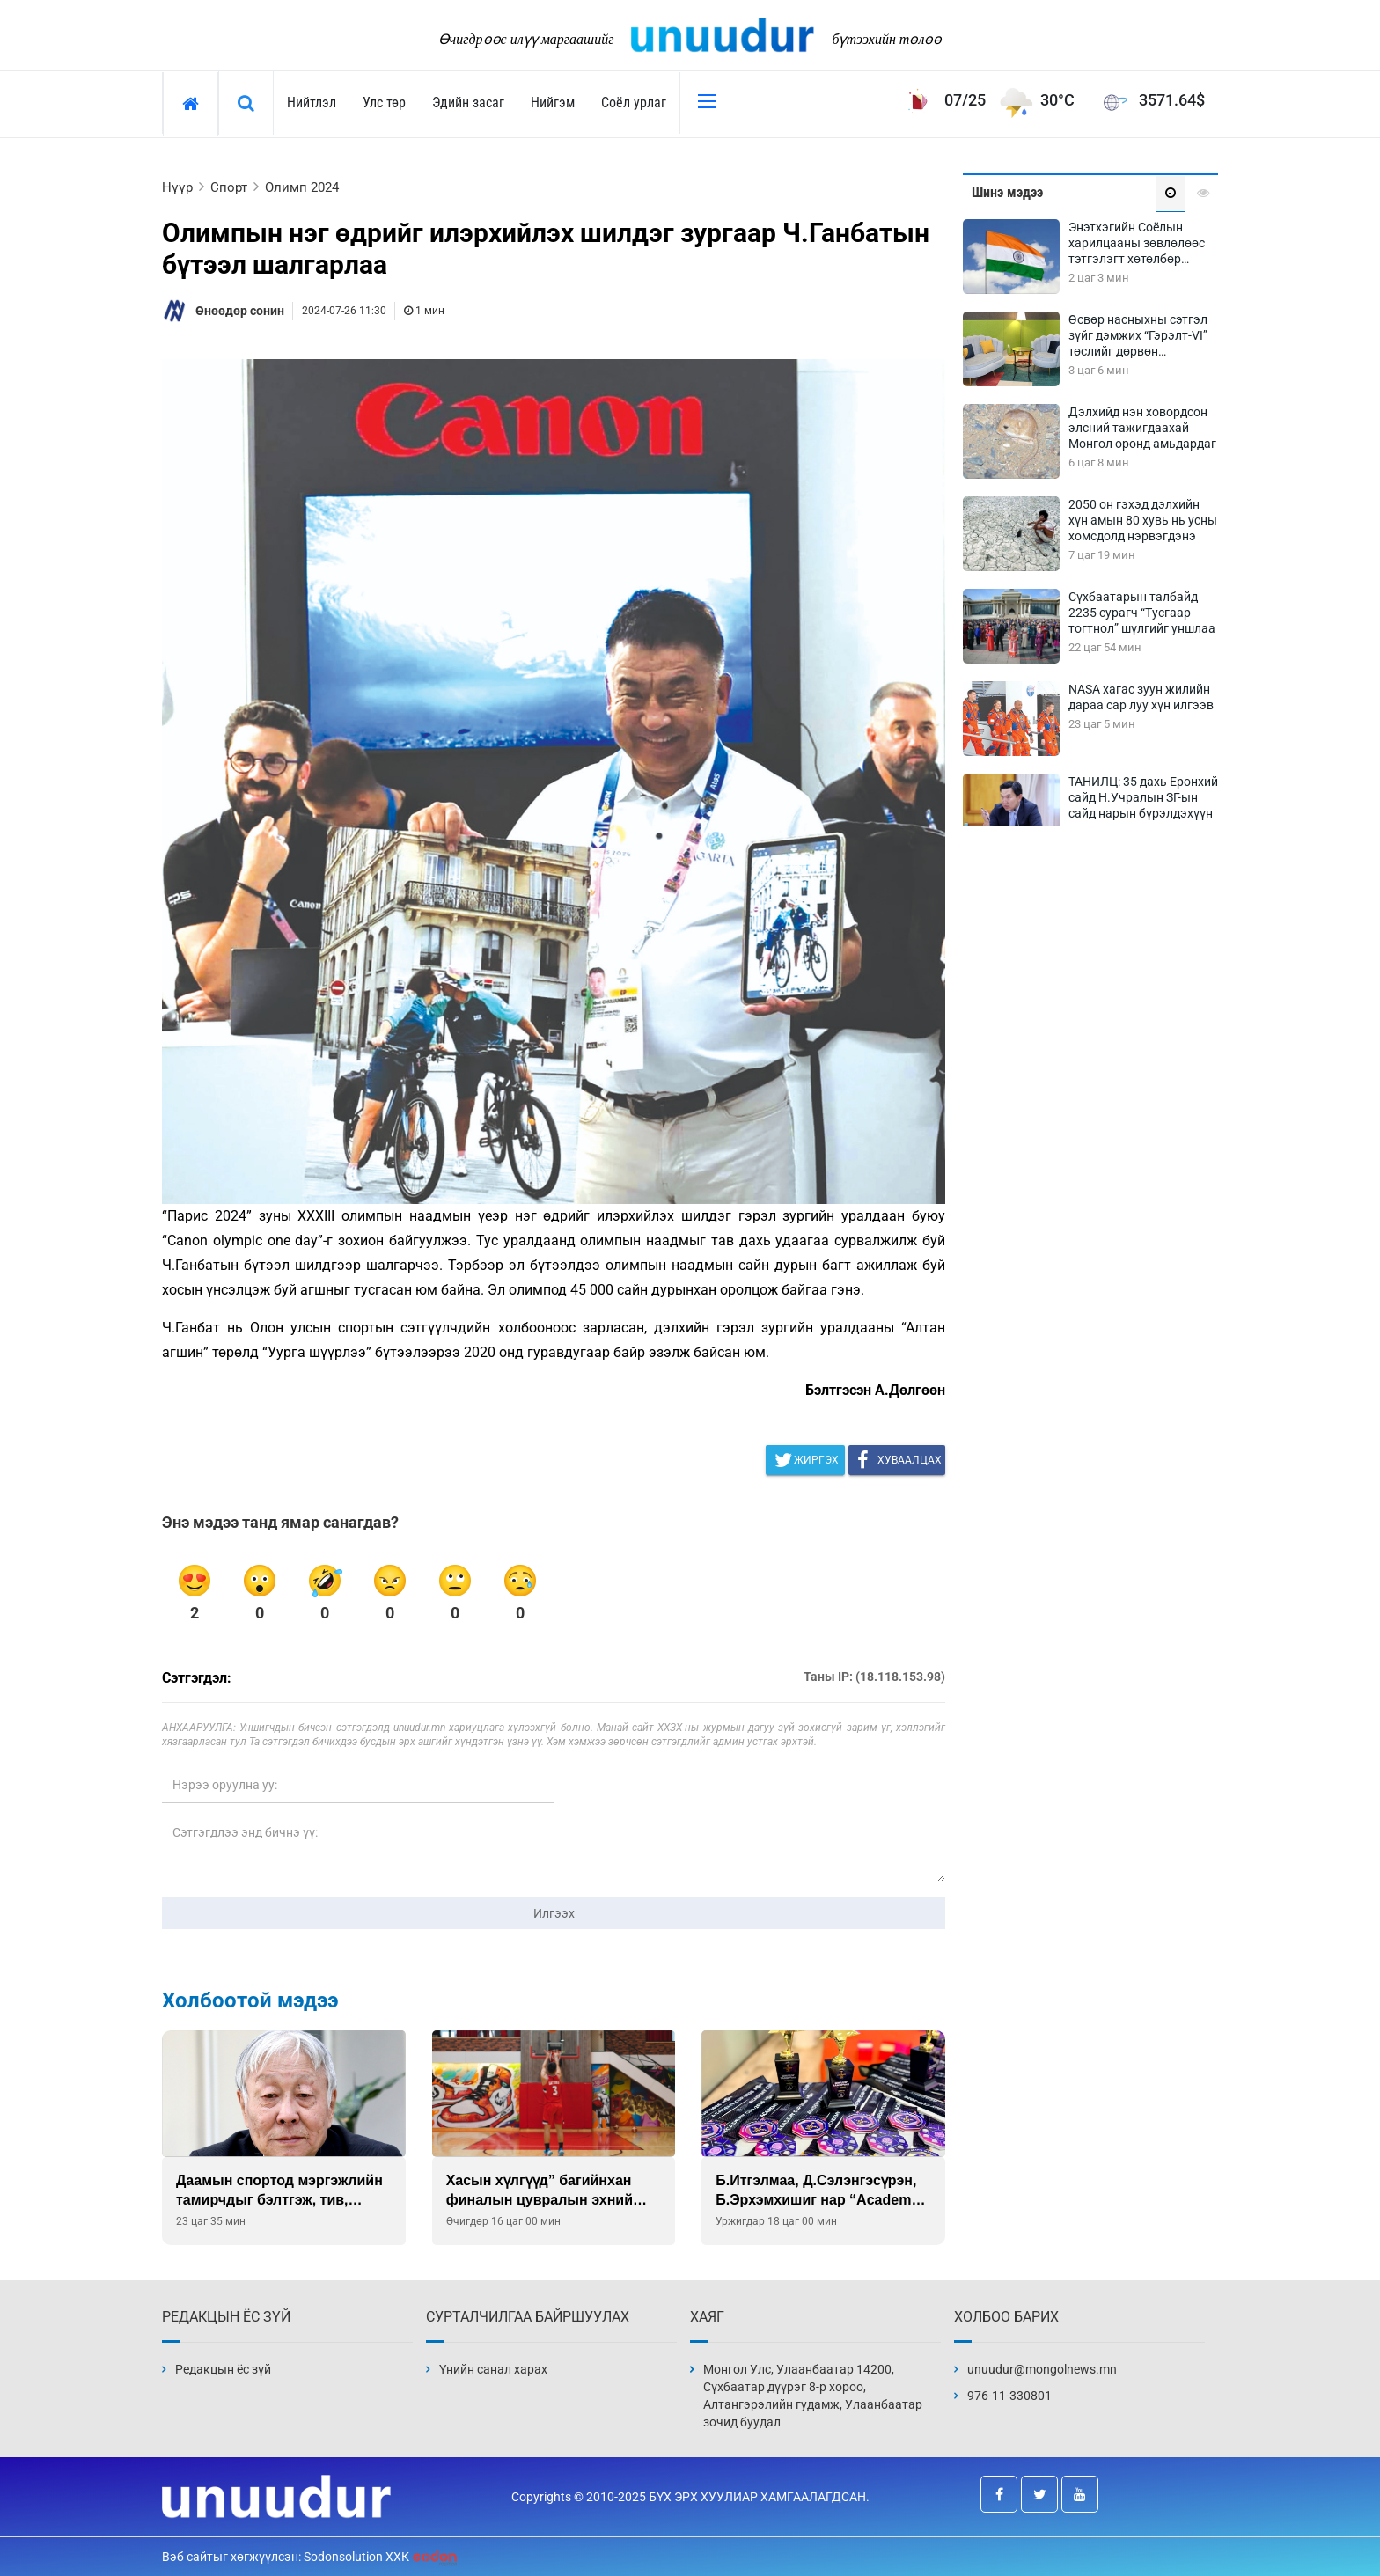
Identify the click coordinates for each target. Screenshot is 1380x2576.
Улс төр (384, 102)
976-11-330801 (1009, 2396)
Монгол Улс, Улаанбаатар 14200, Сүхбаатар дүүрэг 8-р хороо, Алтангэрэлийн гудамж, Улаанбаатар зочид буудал (812, 2395)
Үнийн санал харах (493, 2369)
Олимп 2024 (302, 187)
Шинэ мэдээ (1007, 192)
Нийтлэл (311, 102)
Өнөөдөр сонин (239, 311)
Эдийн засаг (468, 102)
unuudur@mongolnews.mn (1042, 2369)
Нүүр (177, 187)
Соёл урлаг (633, 102)
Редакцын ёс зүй (223, 2369)
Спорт (228, 187)
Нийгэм (553, 102)
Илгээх (554, 1913)
